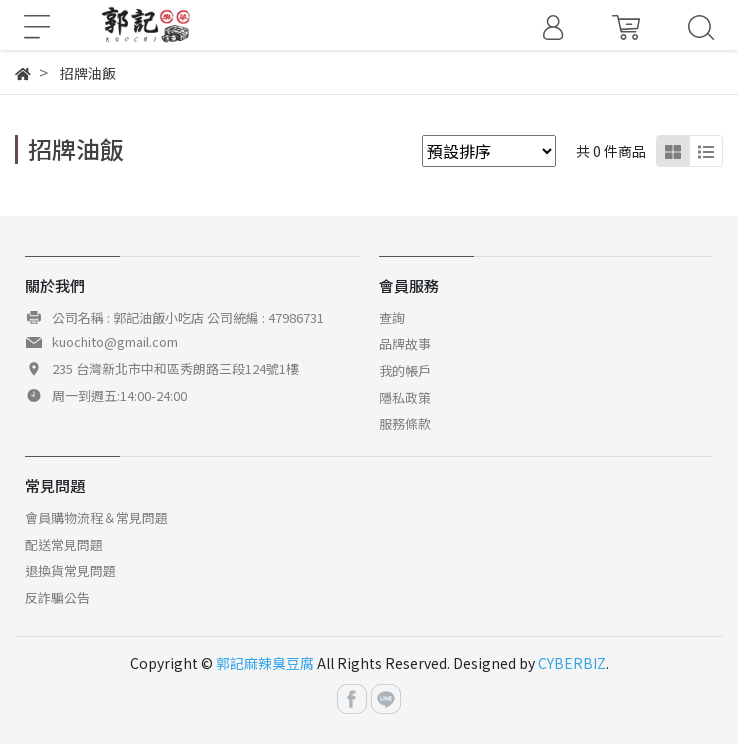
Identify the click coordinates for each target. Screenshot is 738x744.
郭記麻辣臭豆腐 (265, 663)
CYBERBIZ (572, 663)
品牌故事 (405, 343)
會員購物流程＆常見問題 (96, 517)
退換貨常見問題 (70, 570)
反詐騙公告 (57, 597)
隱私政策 (405, 397)
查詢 (392, 317)
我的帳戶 (405, 370)
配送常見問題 (64, 544)
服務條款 (405, 423)
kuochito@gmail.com (115, 341)
